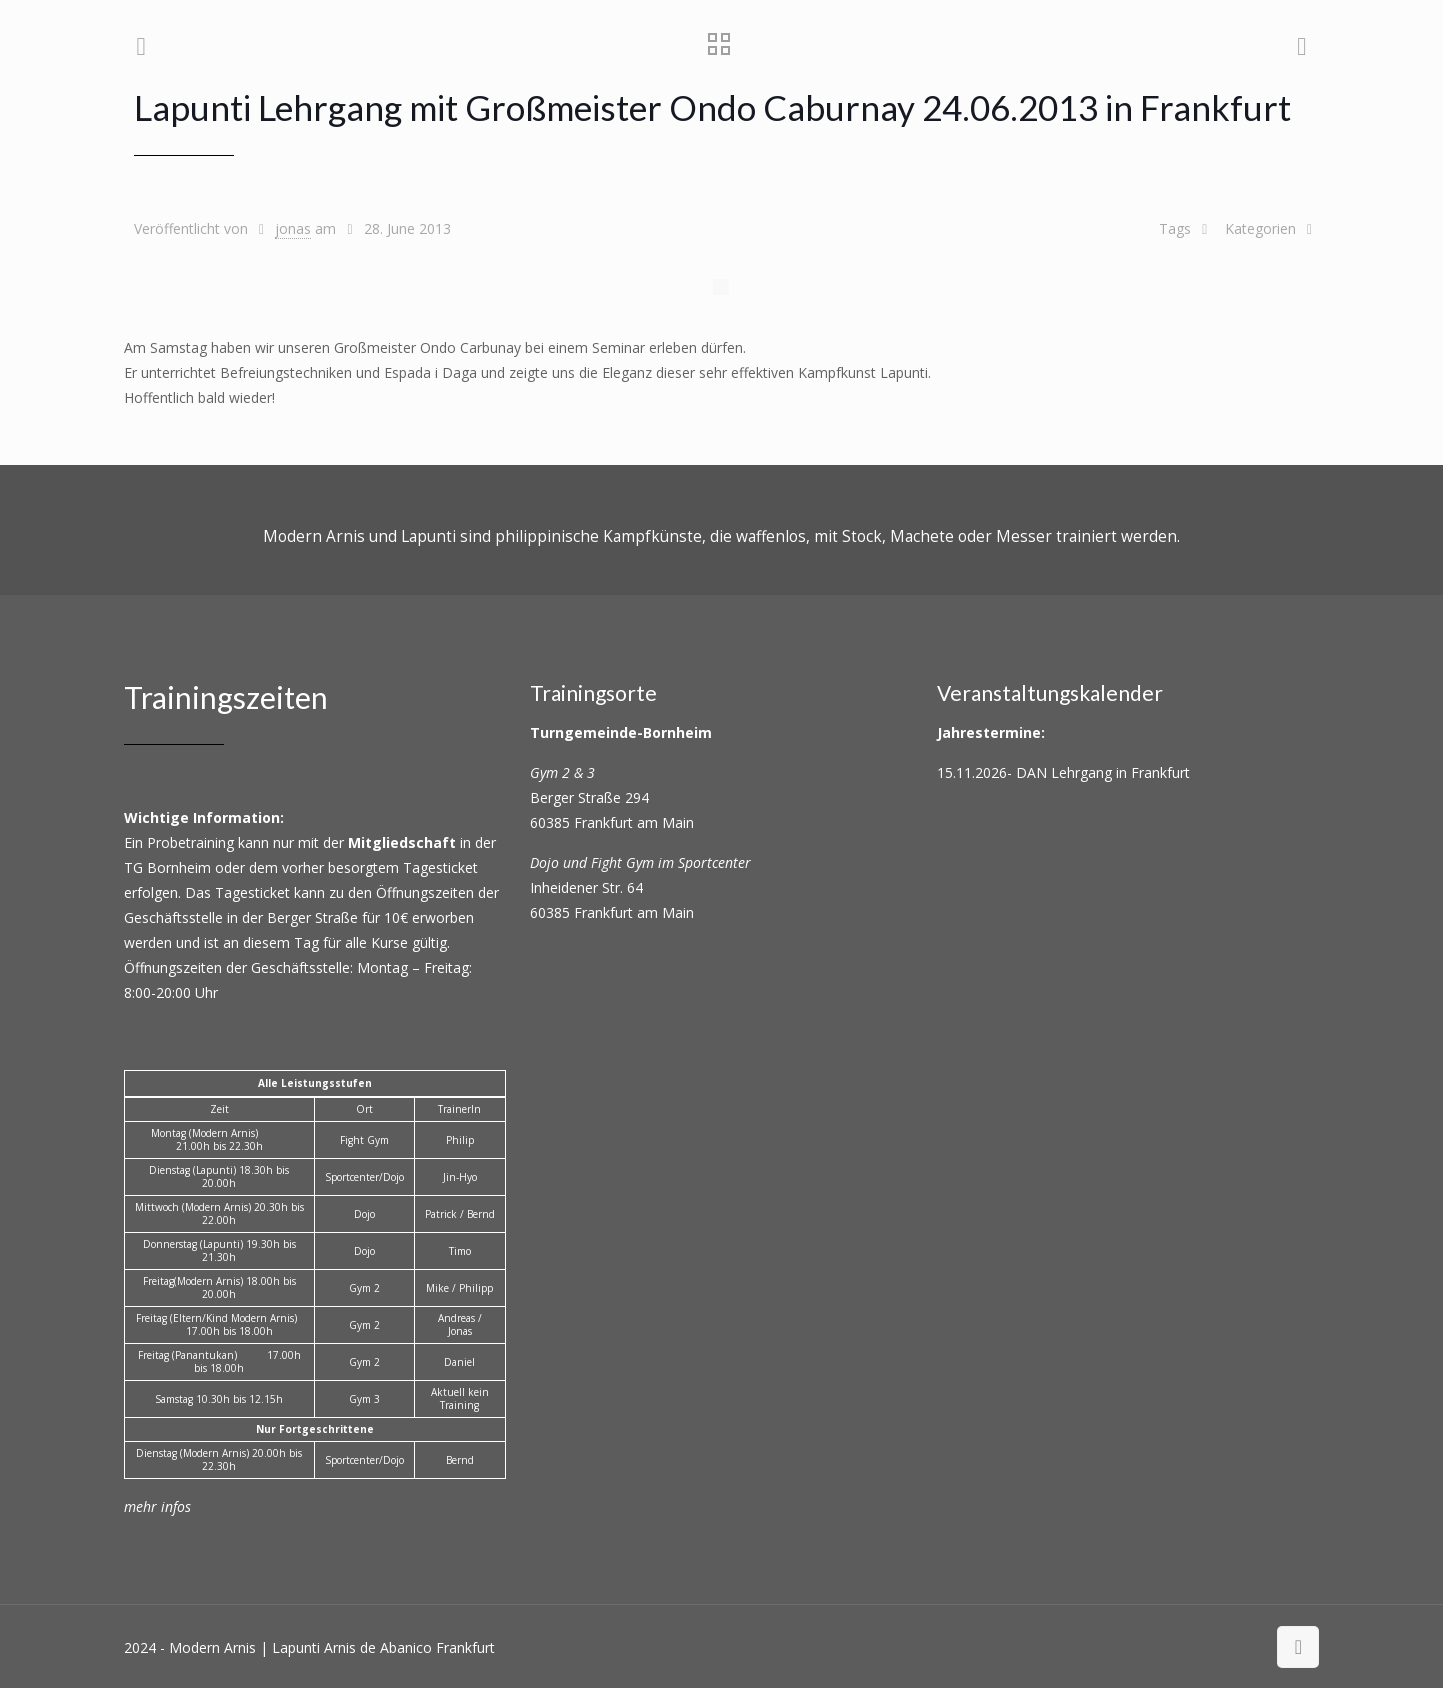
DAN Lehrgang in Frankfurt (1103, 772)
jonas (293, 228)
